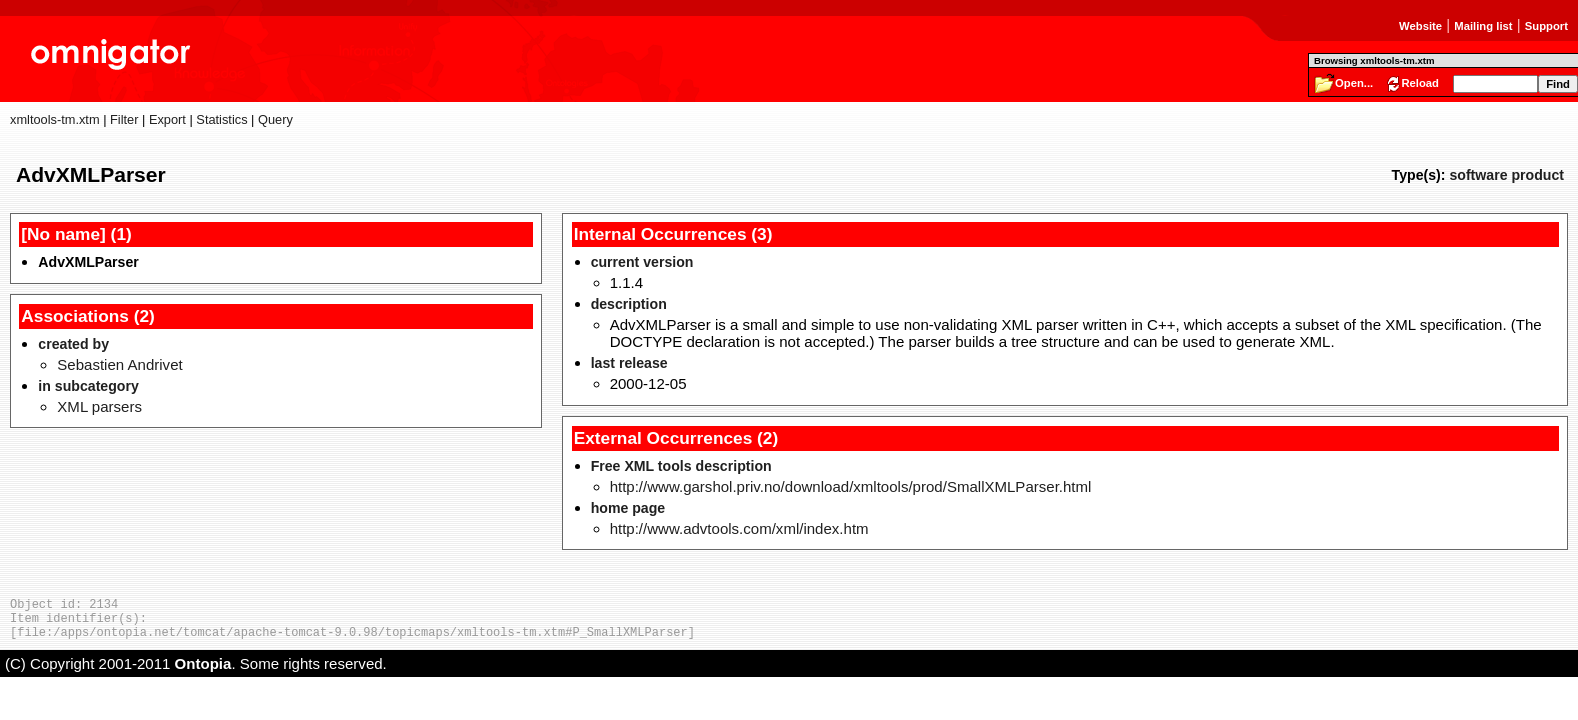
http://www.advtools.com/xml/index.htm (739, 528)
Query (275, 119)
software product (1506, 175)
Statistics (221, 119)
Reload (1420, 83)
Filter (124, 119)
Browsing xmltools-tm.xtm (1374, 60)
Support (1546, 26)
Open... (1354, 83)
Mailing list (1483, 26)
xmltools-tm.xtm (55, 119)
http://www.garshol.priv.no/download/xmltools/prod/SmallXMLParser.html (851, 486)
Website (1420, 26)
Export (167, 119)
